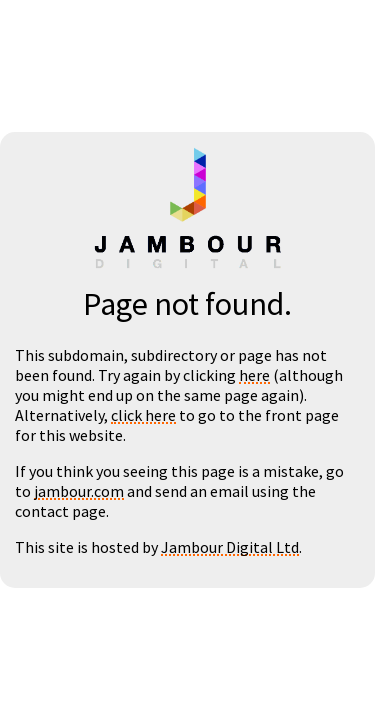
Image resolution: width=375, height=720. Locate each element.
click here (143, 415)
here (254, 375)
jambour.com (79, 491)
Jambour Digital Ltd (230, 547)
